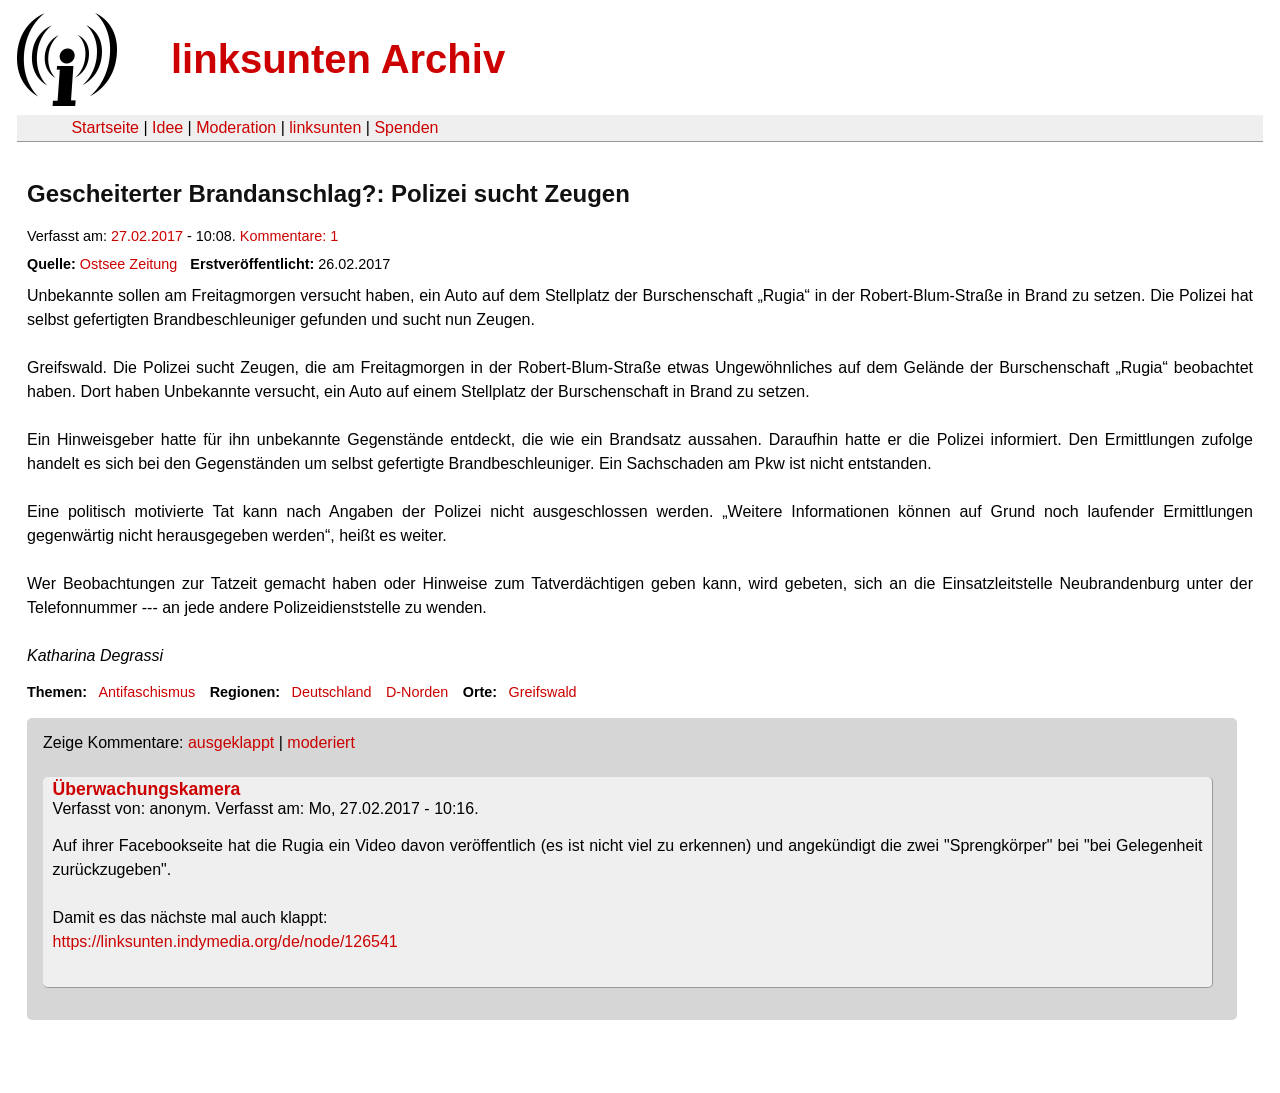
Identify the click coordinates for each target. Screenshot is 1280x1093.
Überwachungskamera (147, 789)
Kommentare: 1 (289, 236)
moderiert (321, 742)
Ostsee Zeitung (129, 264)
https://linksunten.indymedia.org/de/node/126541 (225, 941)
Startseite (105, 127)
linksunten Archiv (338, 59)
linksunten (325, 127)
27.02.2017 (147, 236)
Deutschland (332, 692)
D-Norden (417, 692)
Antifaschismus (146, 692)
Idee (167, 127)
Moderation (236, 127)
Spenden (406, 127)
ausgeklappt (231, 742)
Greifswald (543, 692)
